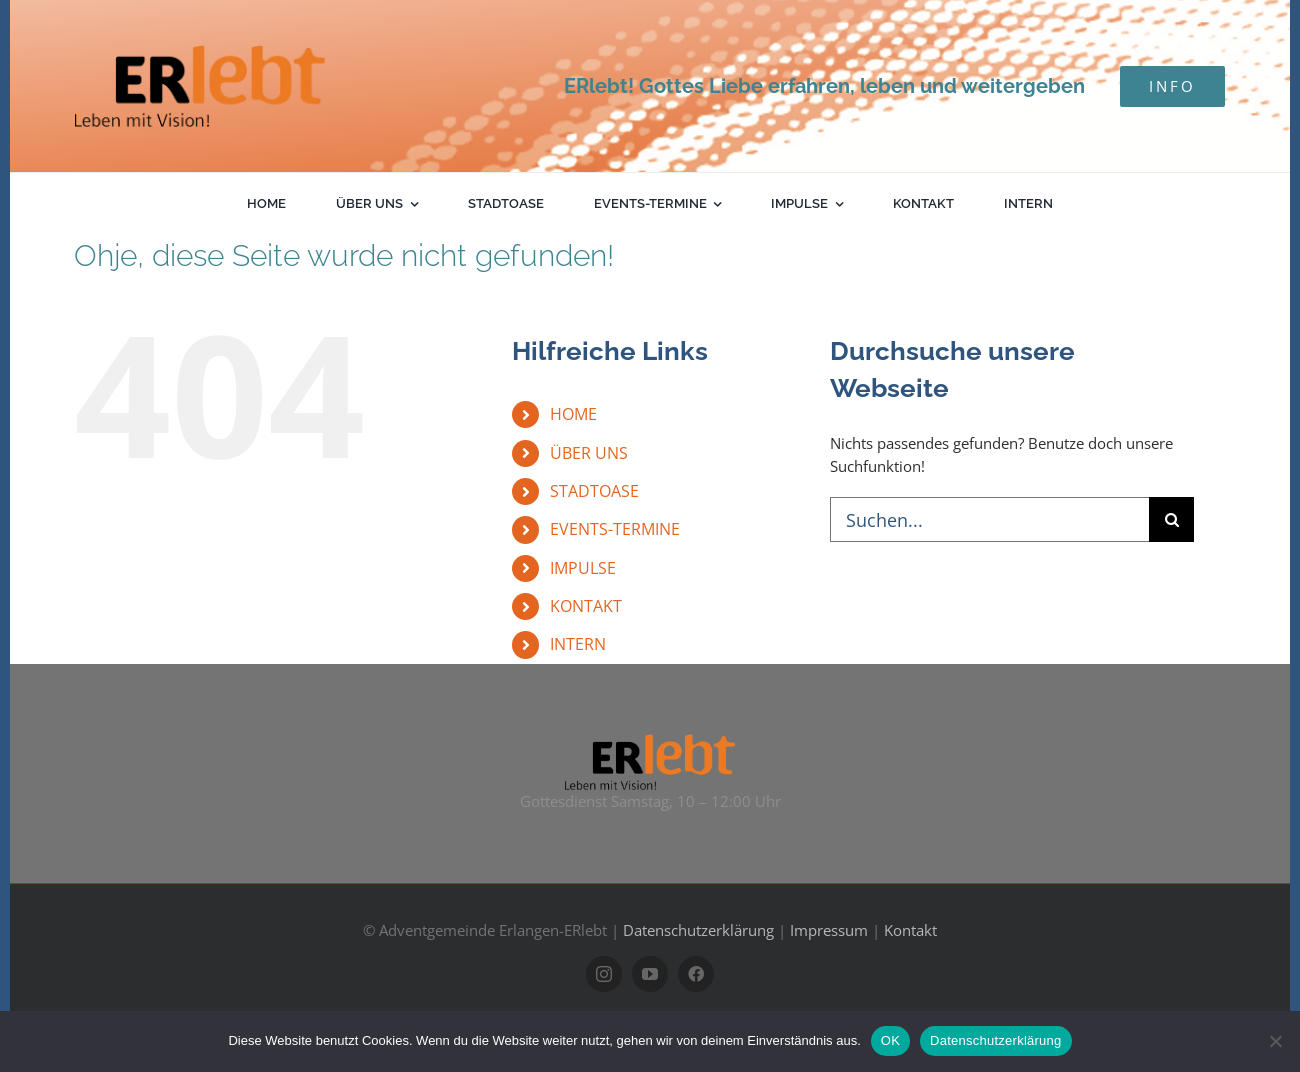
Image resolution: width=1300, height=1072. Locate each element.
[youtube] (650, 974)
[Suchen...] (989, 519)
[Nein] (1275, 1041)
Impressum (829, 930)
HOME (573, 414)
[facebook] (696, 974)
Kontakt (910, 930)
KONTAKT (586, 606)
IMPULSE (583, 568)
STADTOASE (594, 491)
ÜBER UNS (589, 453)
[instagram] (604, 974)
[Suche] (1171, 519)
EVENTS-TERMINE (615, 529)
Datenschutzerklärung (698, 930)
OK (890, 1040)
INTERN (578, 644)
